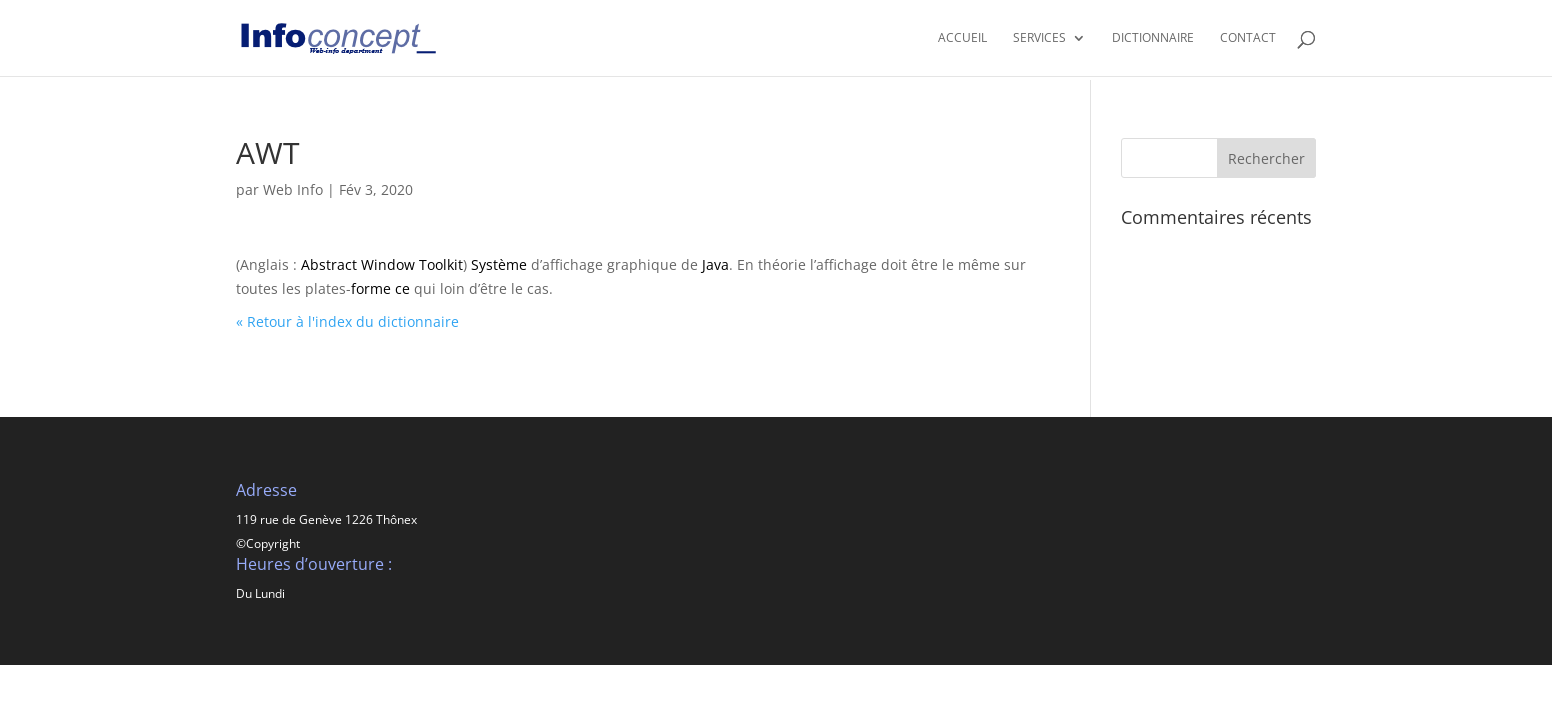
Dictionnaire (1153, 38)
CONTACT (1248, 38)
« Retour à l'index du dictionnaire (347, 321)
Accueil (962, 38)
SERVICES (1039, 38)
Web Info (293, 189)
